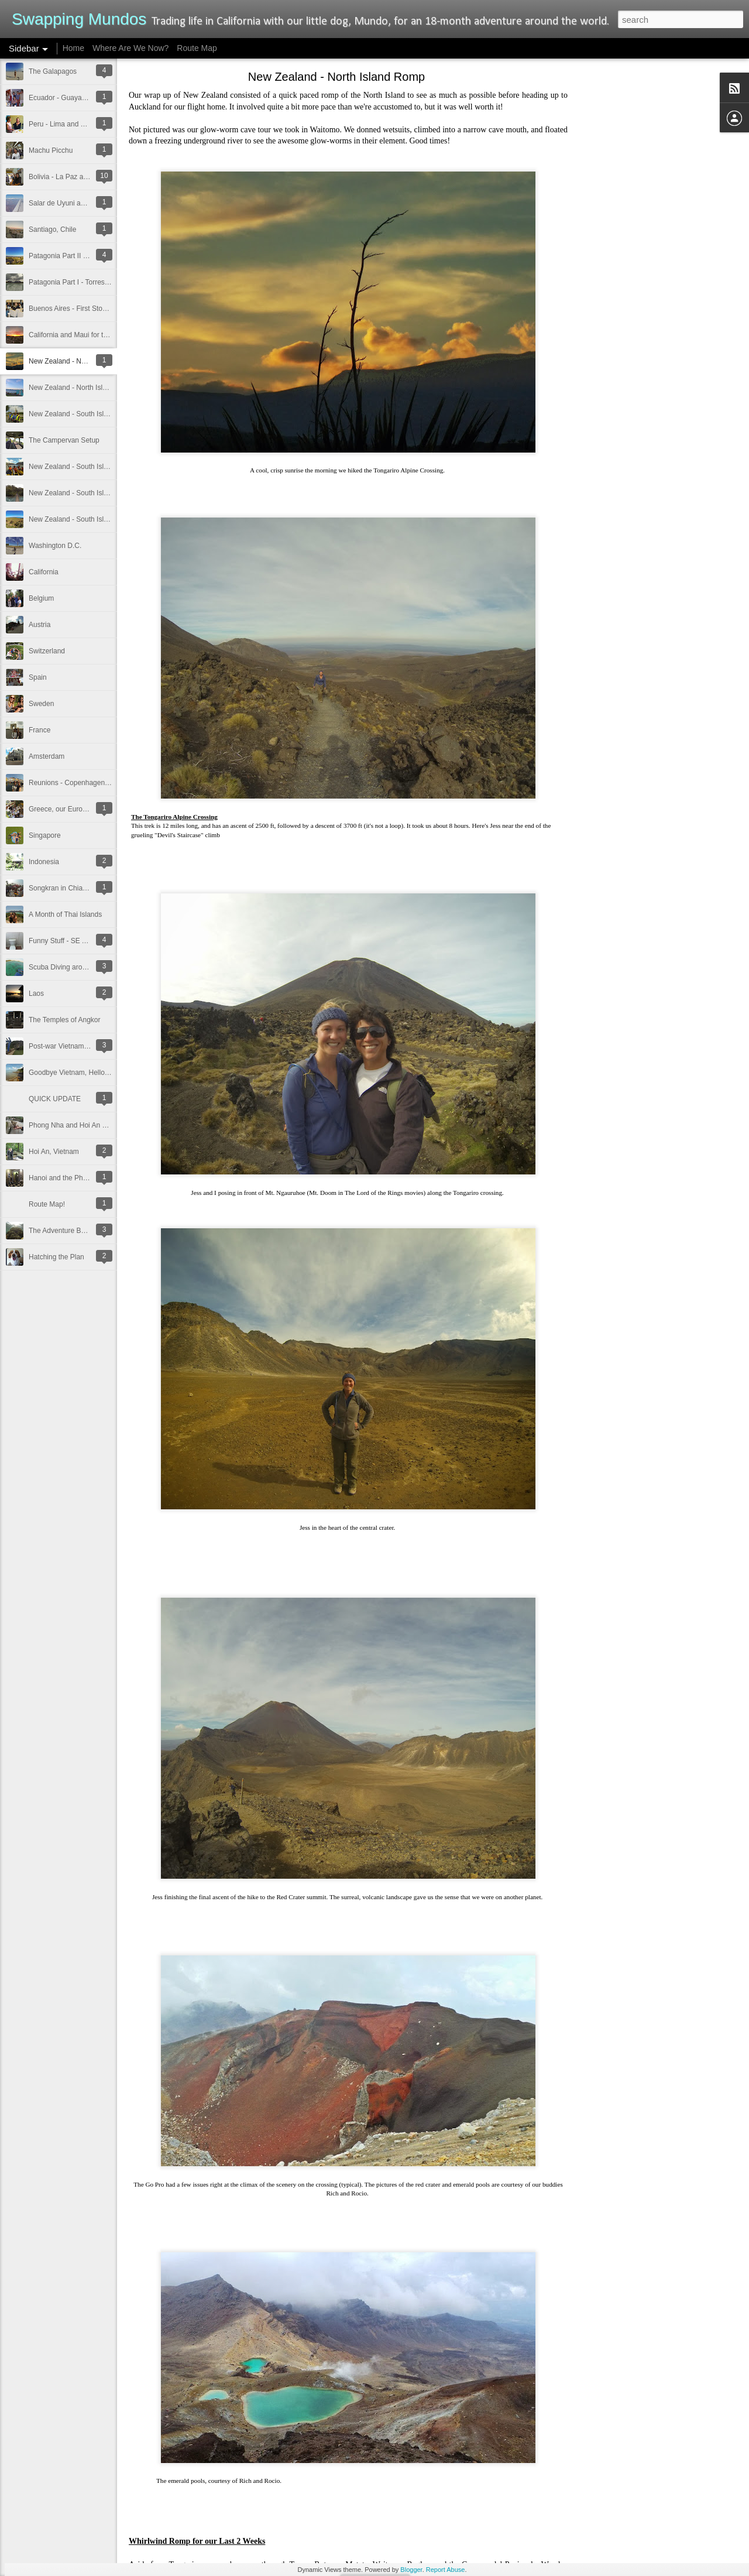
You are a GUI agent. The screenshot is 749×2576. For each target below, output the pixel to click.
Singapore (45, 835)
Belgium (41, 598)
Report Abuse (445, 2569)
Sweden (41, 704)
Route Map (197, 48)
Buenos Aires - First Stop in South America (95, 308)
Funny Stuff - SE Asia (62, 941)
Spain (38, 677)
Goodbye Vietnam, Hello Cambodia (84, 1072)
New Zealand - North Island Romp (82, 361)
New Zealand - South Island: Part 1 (83, 519)
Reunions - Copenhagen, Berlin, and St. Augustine (107, 783)
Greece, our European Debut (74, 809)
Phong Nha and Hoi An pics (72, 1125)
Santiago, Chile (52, 229)
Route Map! (47, 1204)
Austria (39, 625)
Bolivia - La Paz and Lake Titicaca (81, 177)
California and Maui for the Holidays (84, 335)
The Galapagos (53, 71)
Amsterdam (46, 756)
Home (73, 48)
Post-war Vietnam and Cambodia (80, 1046)
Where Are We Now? (130, 48)
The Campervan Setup (64, 440)
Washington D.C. (55, 546)
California (44, 572)
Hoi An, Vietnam (54, 1151)
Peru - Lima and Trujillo (65, 124)
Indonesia (44, 862)
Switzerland (47, 651)
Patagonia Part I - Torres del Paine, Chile (92, 282)
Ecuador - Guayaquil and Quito (77, 98)
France (39, 730)
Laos (36, 993)
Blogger (411, 2569)
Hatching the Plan (56, 1257)
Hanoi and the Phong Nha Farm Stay (86, 1178)
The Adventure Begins (63, 1231)
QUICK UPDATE (55, 1099)
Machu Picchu (51, 150)
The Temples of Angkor (65, 1020)
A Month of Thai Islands (65, 914)
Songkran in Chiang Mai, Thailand (82, 888)
